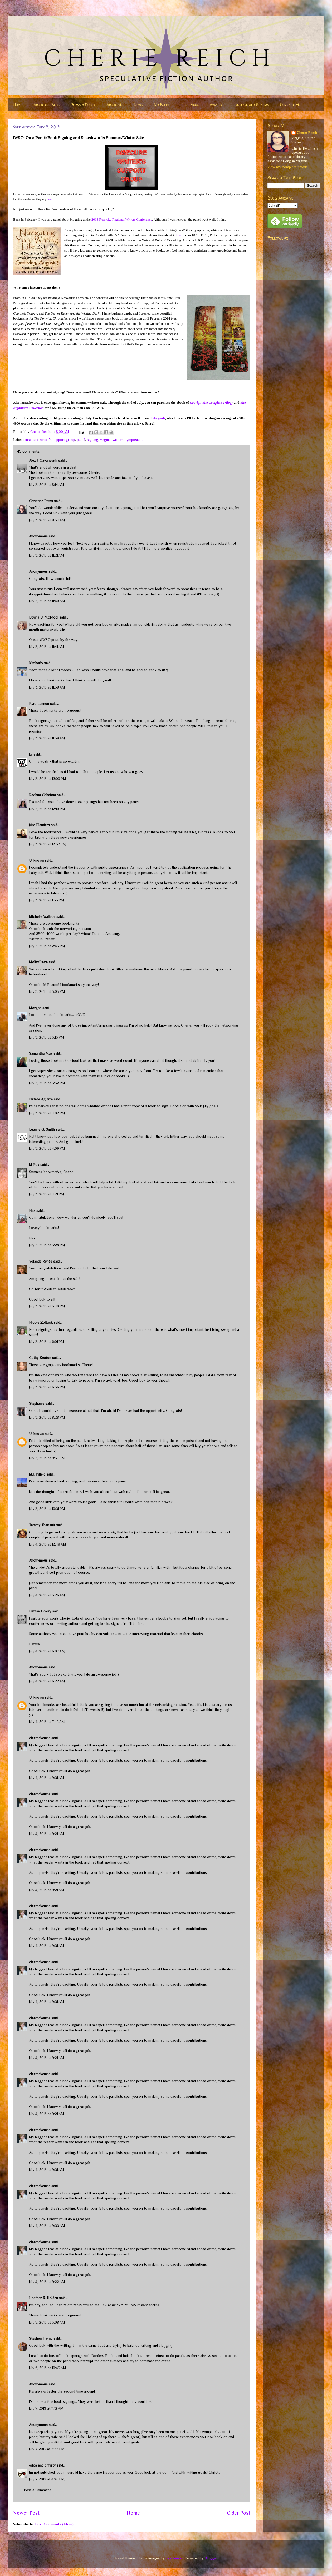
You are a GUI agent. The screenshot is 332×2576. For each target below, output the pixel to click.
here (49, 199)
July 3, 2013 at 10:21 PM (47, 1509)
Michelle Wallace (42, 916)
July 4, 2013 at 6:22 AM (47, 1681)
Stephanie (36, 1403)
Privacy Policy (83, 104)
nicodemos (174, 2558)
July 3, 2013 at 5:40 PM (47, 1306)
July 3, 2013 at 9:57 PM (47, 1458)
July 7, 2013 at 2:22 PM (47, 2449)
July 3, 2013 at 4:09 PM (47, 1148)
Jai (30, 754)
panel (81, 439)
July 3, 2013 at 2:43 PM (47, 946)
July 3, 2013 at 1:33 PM (46, 900)
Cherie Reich (307, 133)
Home (17, 104)
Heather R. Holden (43, 2298)
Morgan (35, 1008)
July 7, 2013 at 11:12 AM (46, 2408)
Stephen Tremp (40, 2338)
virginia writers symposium (121, 439)
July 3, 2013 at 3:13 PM (46, 1037)
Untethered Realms (252, 104)
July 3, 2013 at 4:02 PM (47, 1113)
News (138, 104)
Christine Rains (41, 501)
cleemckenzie (39, 1738)
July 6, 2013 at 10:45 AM (47, 2368)
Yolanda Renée (40, 1261)
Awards (216, 104)
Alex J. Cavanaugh (43, 460)
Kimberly (36, 663)
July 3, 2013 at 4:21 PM (46, 1194)
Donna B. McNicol (43, 617)
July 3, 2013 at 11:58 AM (47, 687)
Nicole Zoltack (41, 1322)
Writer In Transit (42, 939)
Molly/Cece (38, 962)
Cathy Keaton (40, 1358)
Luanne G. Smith (42, 1129)
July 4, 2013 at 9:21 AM (46, 1778)
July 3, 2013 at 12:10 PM (47, 809)
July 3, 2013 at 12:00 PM (47, 778)
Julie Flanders (39, 825)
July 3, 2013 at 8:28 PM (47, 1417)
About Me (114, 104)
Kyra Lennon (39, 703)
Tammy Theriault (42, 1525)
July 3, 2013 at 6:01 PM (46, 1341)
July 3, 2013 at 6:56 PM (47, 1387)
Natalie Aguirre (41, 1099)
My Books (162, 104)
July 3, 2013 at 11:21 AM (46, 555)
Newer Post (26, 2513)
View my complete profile (287, 167)
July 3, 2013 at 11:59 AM (47, 738)
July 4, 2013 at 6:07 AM (47, 1651)
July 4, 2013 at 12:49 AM (47, 1544)
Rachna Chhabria (42, 795)
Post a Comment (37, 2490)
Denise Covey (40, 1611)
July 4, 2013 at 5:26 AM (47, 1595)
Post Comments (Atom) (54, 2524)
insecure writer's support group (50, 439)
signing (92, 439)
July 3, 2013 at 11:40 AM (47, 601)
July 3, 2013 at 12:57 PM (47, 844)
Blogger (210, 2558)
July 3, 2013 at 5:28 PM (47, 1245)
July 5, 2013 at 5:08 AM (47, 2322)
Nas (32, 1210)
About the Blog (46, 104)
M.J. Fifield (37, 1474)
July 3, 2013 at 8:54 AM (47, 520)
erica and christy (42, 2465)
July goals (158, 418)
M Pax (34, 1165)
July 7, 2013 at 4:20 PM (47, 2479)
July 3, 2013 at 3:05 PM (47, 991)
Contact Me (290, 104)
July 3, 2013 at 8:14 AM (46, 484)
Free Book (190, 104)
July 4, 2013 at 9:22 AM (47, 2226)
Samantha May (40, 1053)
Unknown (36, 860)
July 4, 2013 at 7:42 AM (47, 1722)
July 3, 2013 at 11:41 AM (46, 647)
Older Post (238, 2513)
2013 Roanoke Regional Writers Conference (121, 219)
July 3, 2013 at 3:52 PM (47, 1083)
